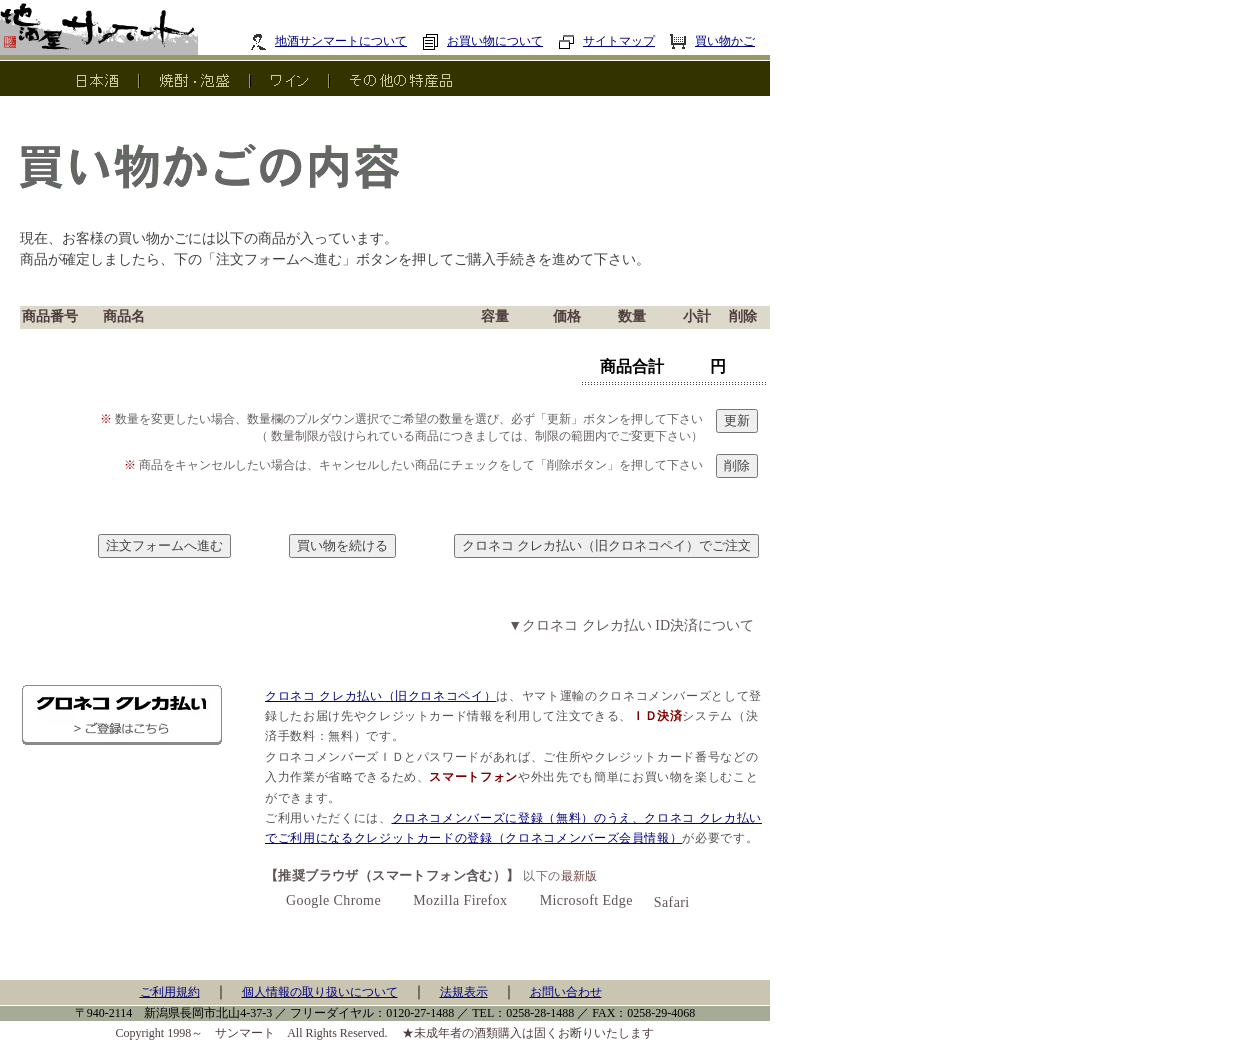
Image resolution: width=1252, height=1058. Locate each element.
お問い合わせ (566, 992)
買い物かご (712, 41)
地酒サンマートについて (328, 41)
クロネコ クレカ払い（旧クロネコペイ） (380, 696)
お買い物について (482, 41)
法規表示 (464, 992)
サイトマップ (606, 41)
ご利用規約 (170, 992)
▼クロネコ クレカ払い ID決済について (631, 625)
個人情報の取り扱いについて (320, 992)
